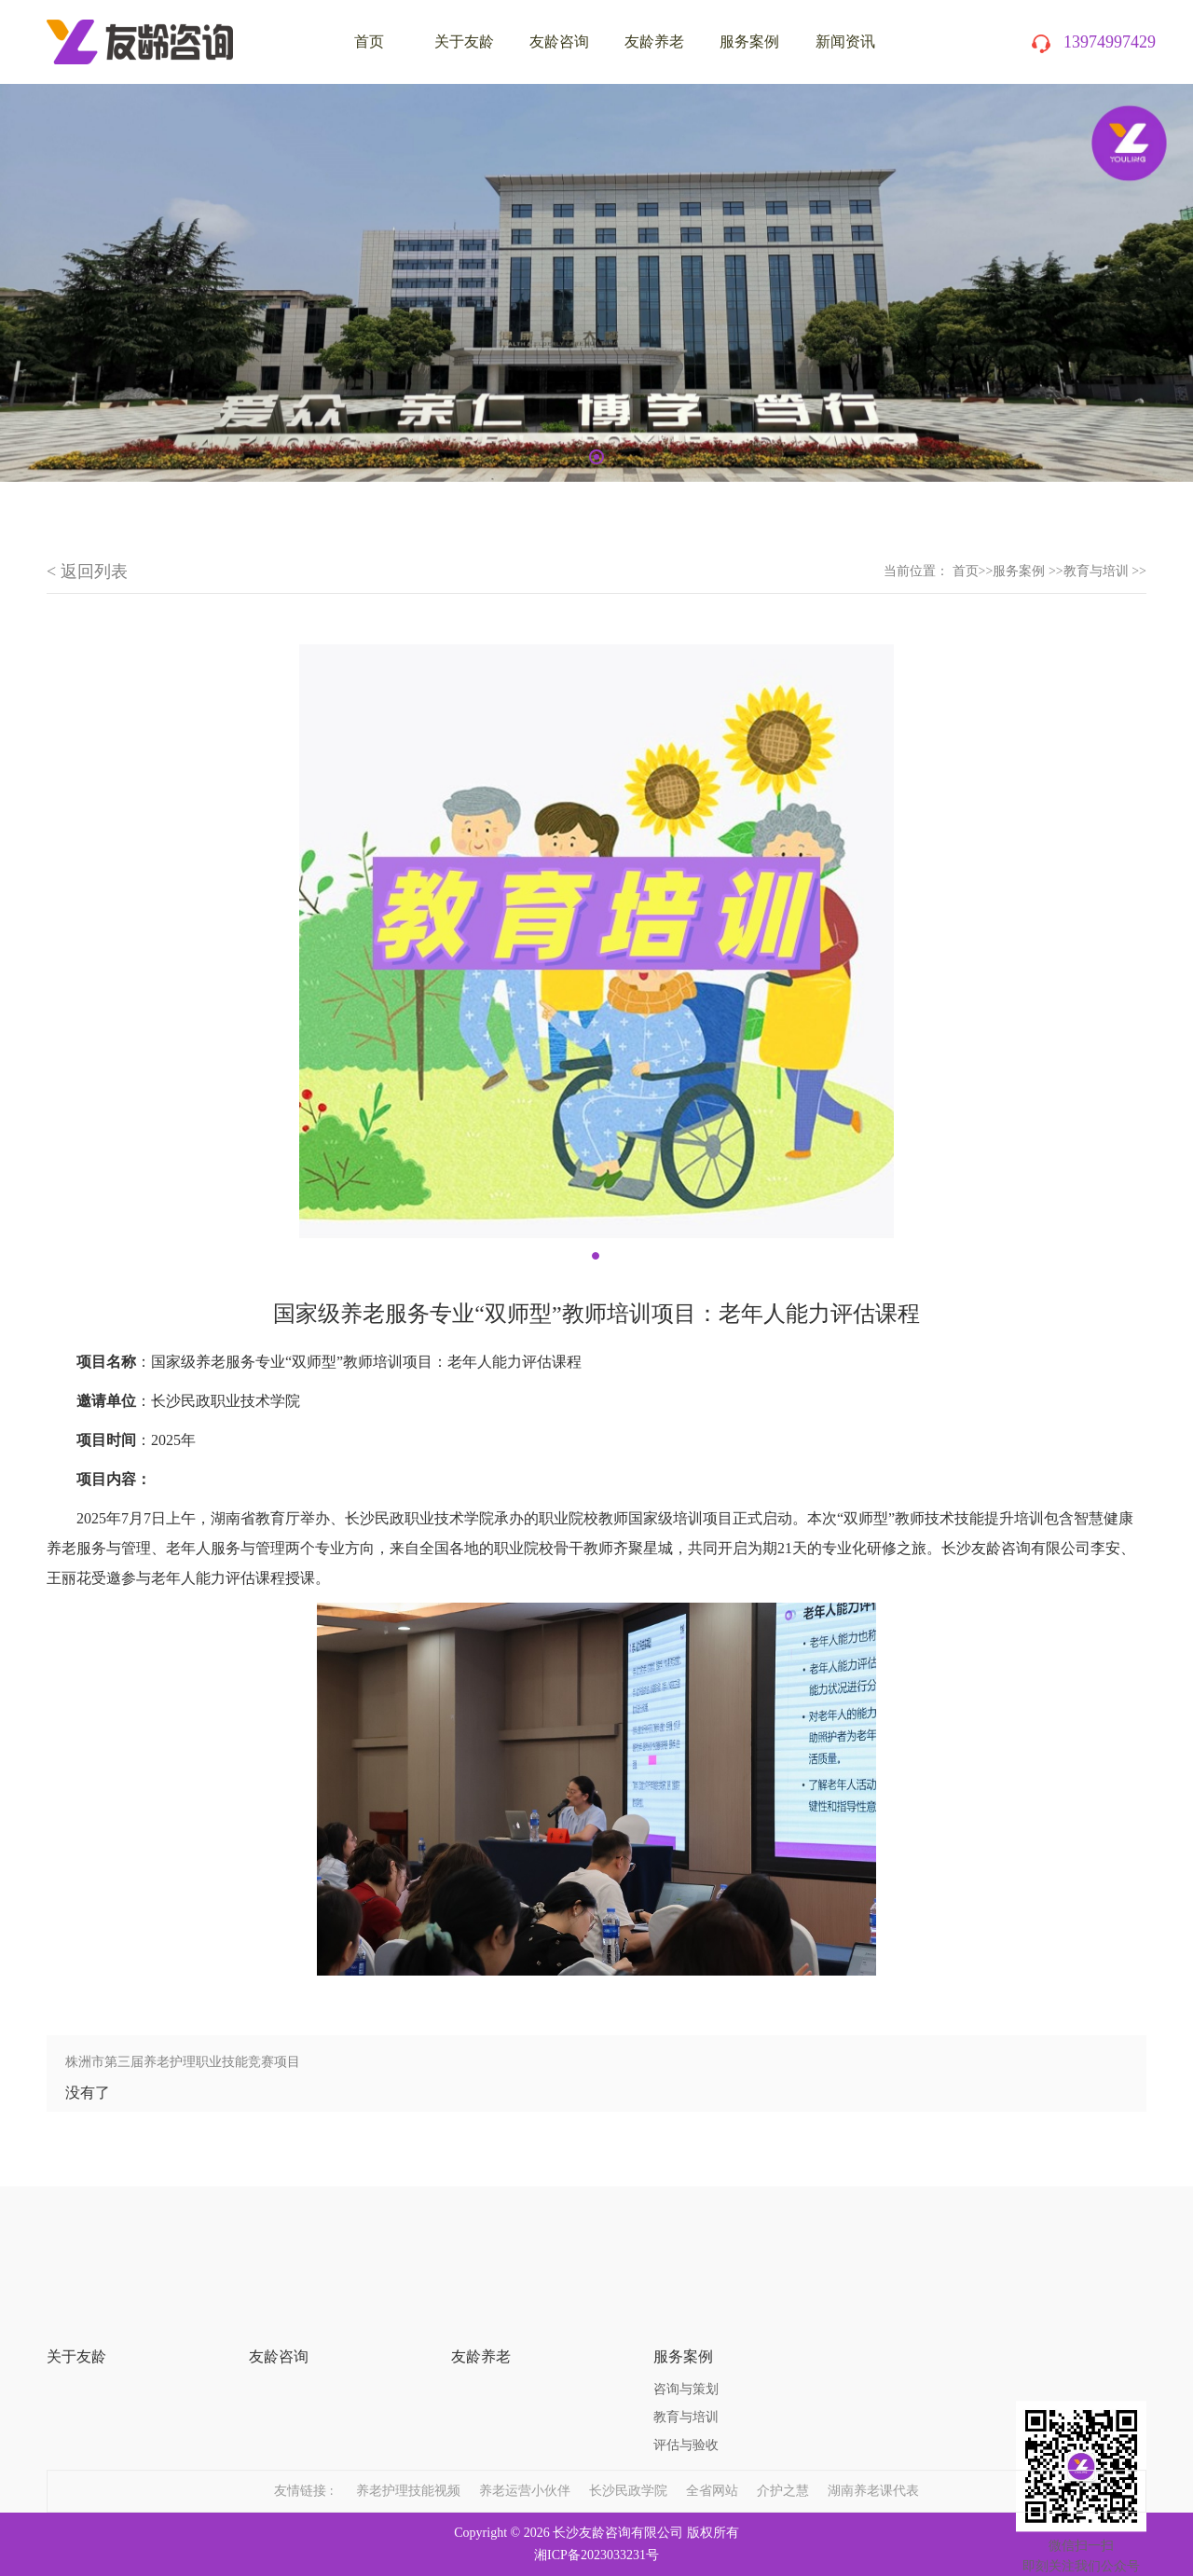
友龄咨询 (559, 41)
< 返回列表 (87, 571)
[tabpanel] (596, 283)
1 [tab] (596, 457)
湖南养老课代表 (873, 2469)
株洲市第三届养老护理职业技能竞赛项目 (182, 2062)
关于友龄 (464, 41)
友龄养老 (654, 41)
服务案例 (749, 41)
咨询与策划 (686, 2330)
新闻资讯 (845, 41)
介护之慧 (783, 2469)
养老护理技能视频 (408, 2469)
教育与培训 (686, 2358)
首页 (966, 571)
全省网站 (712, 2469)
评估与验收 (686, 2386)
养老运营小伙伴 (524, 2469)
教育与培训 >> (1104, 571)
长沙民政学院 (628, 2469)
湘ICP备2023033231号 (596, 2555)
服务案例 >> (1028, 571)
